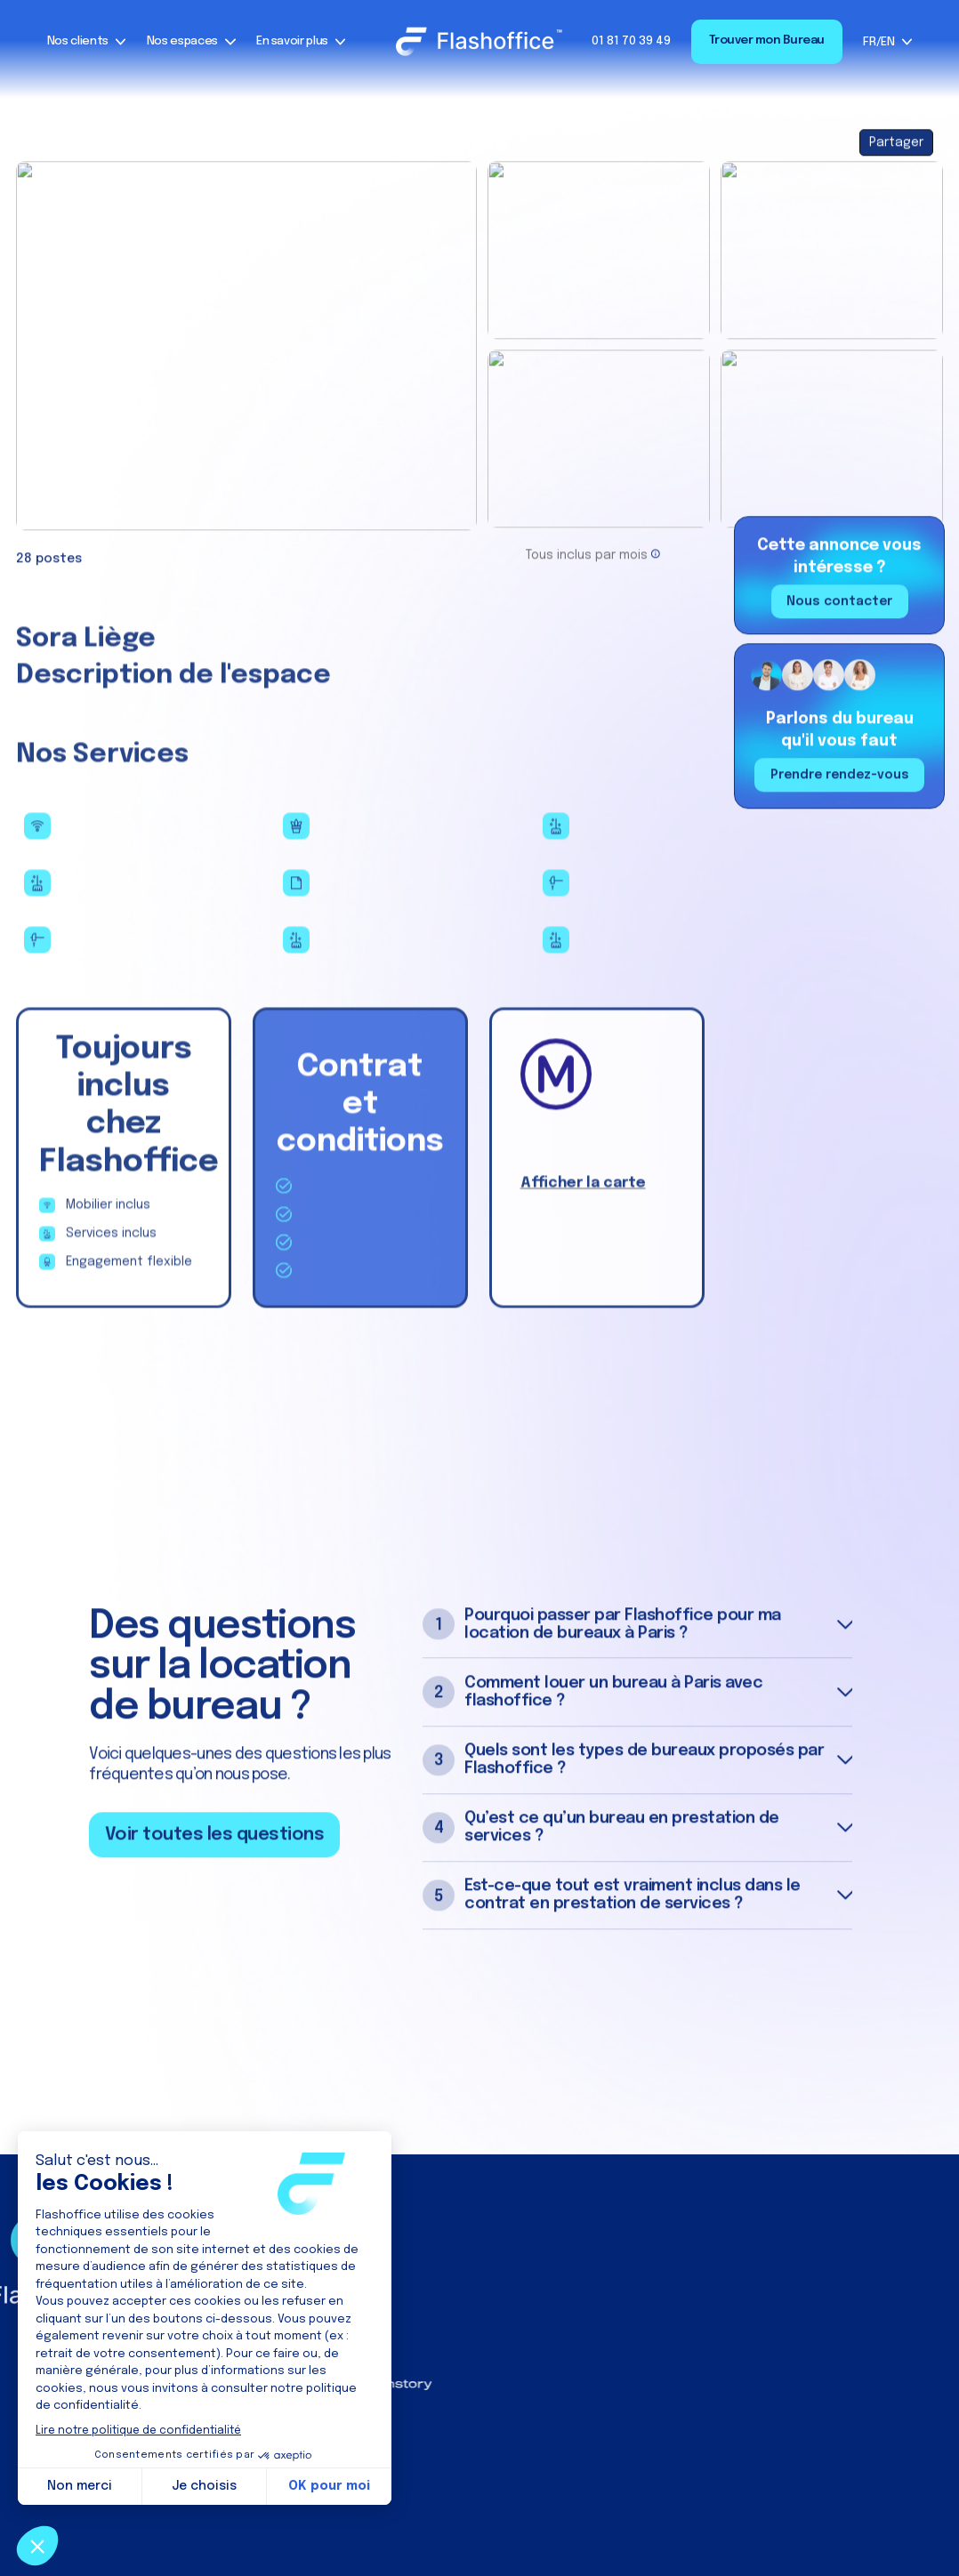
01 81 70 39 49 (631, 41)
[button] (86, 42)
